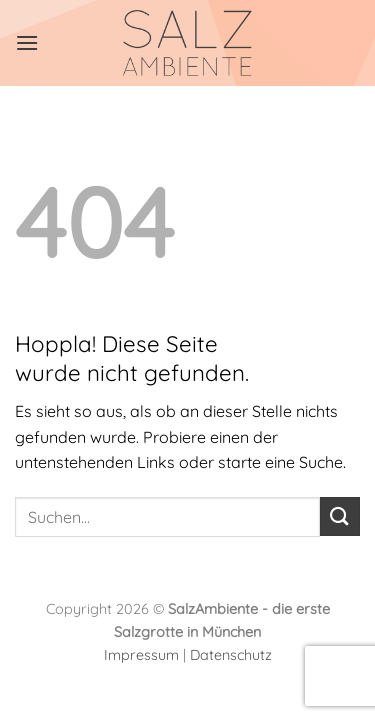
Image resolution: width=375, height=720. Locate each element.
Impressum (141, 655)
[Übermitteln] (340, 516)
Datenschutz (231, 655)
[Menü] (27, 42)
